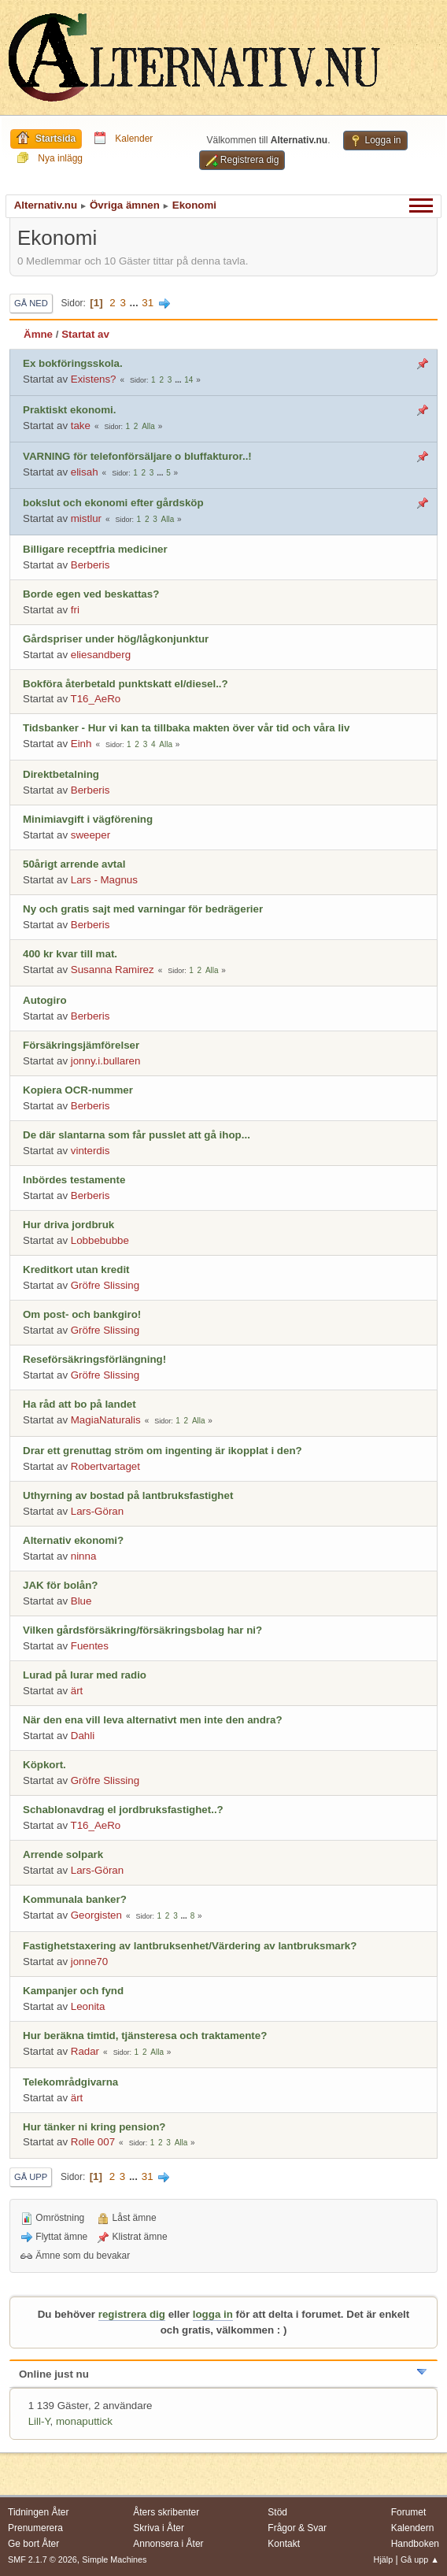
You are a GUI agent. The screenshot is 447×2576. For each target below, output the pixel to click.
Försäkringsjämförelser (81, 1045)
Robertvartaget (105, 1466)
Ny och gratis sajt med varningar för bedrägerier (143, 909)
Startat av (85, 334)
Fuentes (90, 1646)
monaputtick (84, 2421)
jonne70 (89, 1961)
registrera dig (131, 2314)
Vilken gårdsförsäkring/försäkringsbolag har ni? (142, 1630)
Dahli (82, 1735)
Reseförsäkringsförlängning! (94, 1359)
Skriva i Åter (158, 2527)
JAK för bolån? (60, 1585)
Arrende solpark (63, 1854)
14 (188, 380)
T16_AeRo (96, 699)
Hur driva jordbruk (68, 1225)
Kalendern (412, 2527)
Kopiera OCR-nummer (78, 1090)
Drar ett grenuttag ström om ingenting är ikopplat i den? (162, 1450)
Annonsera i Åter (168, 2543)
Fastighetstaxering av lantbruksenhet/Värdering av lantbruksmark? (189, 1946)
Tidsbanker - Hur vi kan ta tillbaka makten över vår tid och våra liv (186, 728)
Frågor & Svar (297, 2527)
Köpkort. (44, 1765)
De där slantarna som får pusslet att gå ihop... (136, 1135)
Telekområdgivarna (70, 2082)
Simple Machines (114, 2559)
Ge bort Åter (33, 2543)
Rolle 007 (93, 2142)
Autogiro (45, 1000)
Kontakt (284, 2543)
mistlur (86, 518)
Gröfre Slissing (105, 1285)
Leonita (88, 2006)
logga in (213, 2314)
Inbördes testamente (74, 1180)
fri (75, 610)
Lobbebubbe (100, 1240)
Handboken (415, 2543)
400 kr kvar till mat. (70, 954)
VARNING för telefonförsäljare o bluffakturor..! (137, 456)
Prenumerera (35, 2527)
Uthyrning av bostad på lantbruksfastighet (128, 1495)
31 (147, 303)
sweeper (90, 835)
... (136, 303)
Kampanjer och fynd (73, 1991)
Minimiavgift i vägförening (88, 819)
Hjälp (383, 2559)
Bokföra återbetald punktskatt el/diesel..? (125, 684)
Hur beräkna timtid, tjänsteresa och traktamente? (145, 2035)
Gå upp (30, 2177)
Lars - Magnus (104, 880)
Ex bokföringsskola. (73, 363)
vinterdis (90, 1151)
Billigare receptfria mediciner (95, 549)
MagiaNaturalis (106, 1420)
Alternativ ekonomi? (73, 1540)
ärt (77, 1691)
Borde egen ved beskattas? (91, 594)
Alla (148, 426)
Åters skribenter (166, 2512)
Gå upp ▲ (420, 2559)
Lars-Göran (97, 1511)
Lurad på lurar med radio (84, 1675)
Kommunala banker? (75, 1899)
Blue (81, 1601)
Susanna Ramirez (112, 969)
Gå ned (31, 303)
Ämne (38, 334)
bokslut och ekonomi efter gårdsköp (113, 503)
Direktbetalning (61, 774)
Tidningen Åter (38, 2512)
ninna (84, 1556)
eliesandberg (101, 655)
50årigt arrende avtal (74, 864)
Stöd (277, 2512)
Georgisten (96, 1915)
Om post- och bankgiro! (82, 1314)
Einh (81, 743)
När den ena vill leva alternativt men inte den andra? (153, 1720)
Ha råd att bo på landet (79, 1404)
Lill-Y (39, 2421)
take (81, 425)
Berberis (90, 565)
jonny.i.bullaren (106, 1061)
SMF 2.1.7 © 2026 (42, 2559)
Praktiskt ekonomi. (69, 410)
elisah (84, 472)
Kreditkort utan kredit (76, 1269)
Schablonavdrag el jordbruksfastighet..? (123, 1809)
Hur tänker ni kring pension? (94, 2127)
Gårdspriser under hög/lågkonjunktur (116, 639)
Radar (85, 2051)
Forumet (409, 2512)
